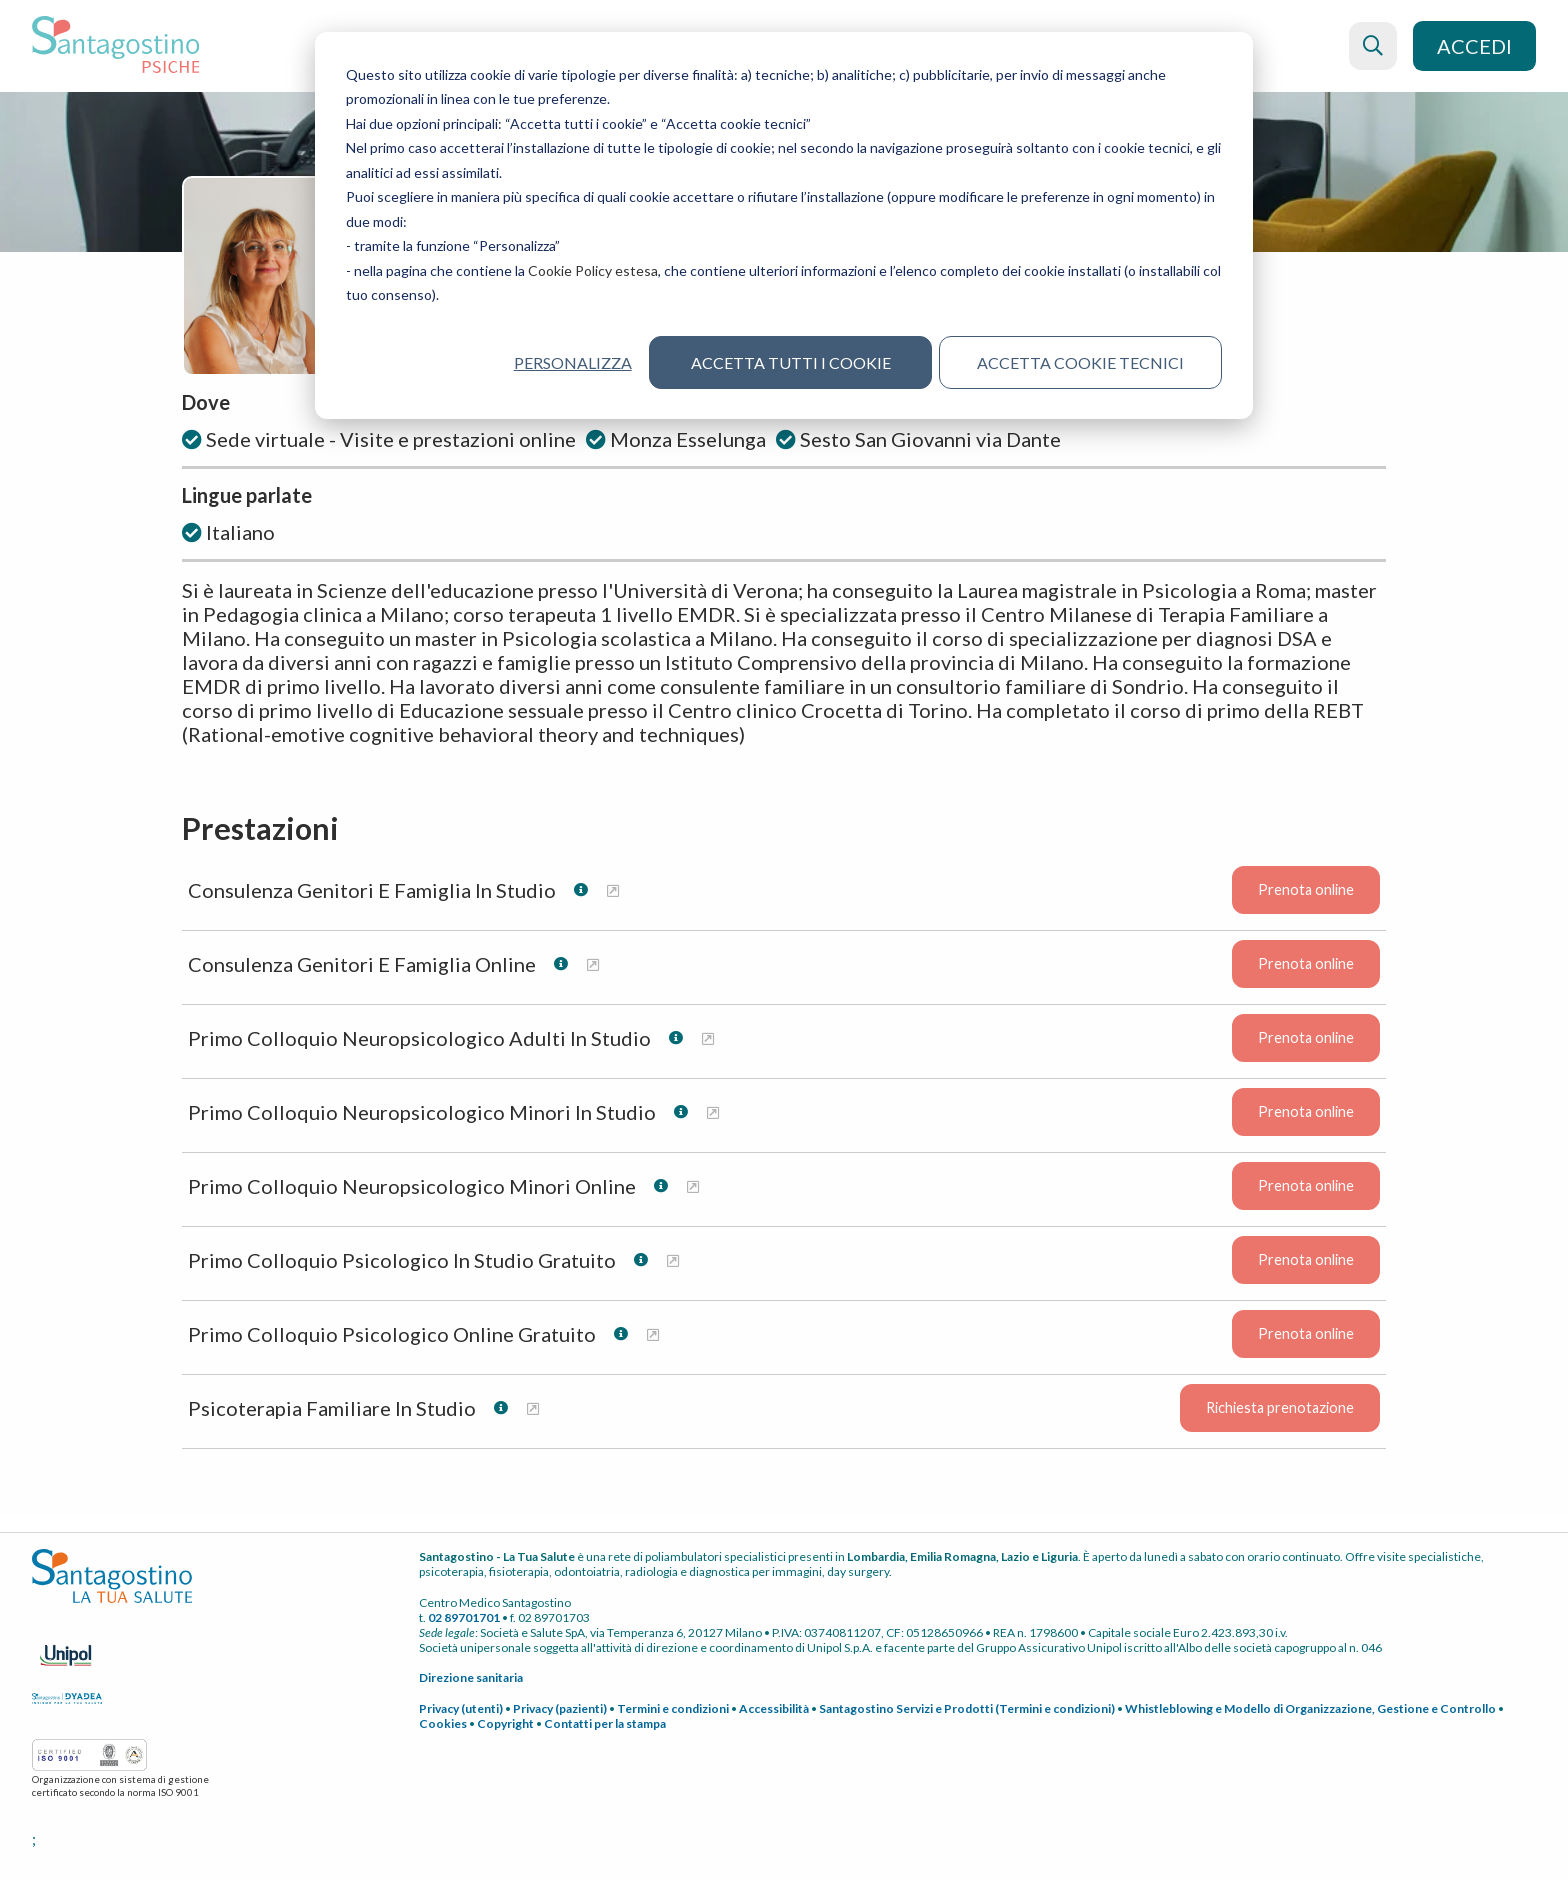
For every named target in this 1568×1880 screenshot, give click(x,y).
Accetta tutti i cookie (791, 362)
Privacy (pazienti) (560, 1708)
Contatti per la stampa (605, 1723)
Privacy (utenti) (461, 1708)
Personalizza (572, 362)
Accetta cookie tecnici (1080, 362)
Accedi (1474, 46)
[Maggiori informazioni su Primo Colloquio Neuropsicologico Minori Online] (693, 1186)
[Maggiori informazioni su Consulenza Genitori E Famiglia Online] (593, 964)
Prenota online (1306, 890)
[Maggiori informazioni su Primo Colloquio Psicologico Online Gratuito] (653, 1334)
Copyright (505, 1723)
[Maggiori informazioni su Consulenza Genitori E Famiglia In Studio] (613, 890)
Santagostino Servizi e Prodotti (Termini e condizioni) (967, 1708)
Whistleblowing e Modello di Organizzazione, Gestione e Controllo (1310, 1708)
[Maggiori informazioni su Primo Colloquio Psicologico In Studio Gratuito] (673, 1260)
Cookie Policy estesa (593, 270)
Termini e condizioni (673, 1708)
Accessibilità (774, 1708)
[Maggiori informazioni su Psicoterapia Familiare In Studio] (533, 1408)
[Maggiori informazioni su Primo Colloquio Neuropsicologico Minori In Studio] (713, 1112)
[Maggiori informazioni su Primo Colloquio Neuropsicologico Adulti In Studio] (708, 1038)
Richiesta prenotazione (1280, 1408)
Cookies (443, 1723)
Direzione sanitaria (471, 1677)
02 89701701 (464, 1617)
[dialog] (784, 225)
